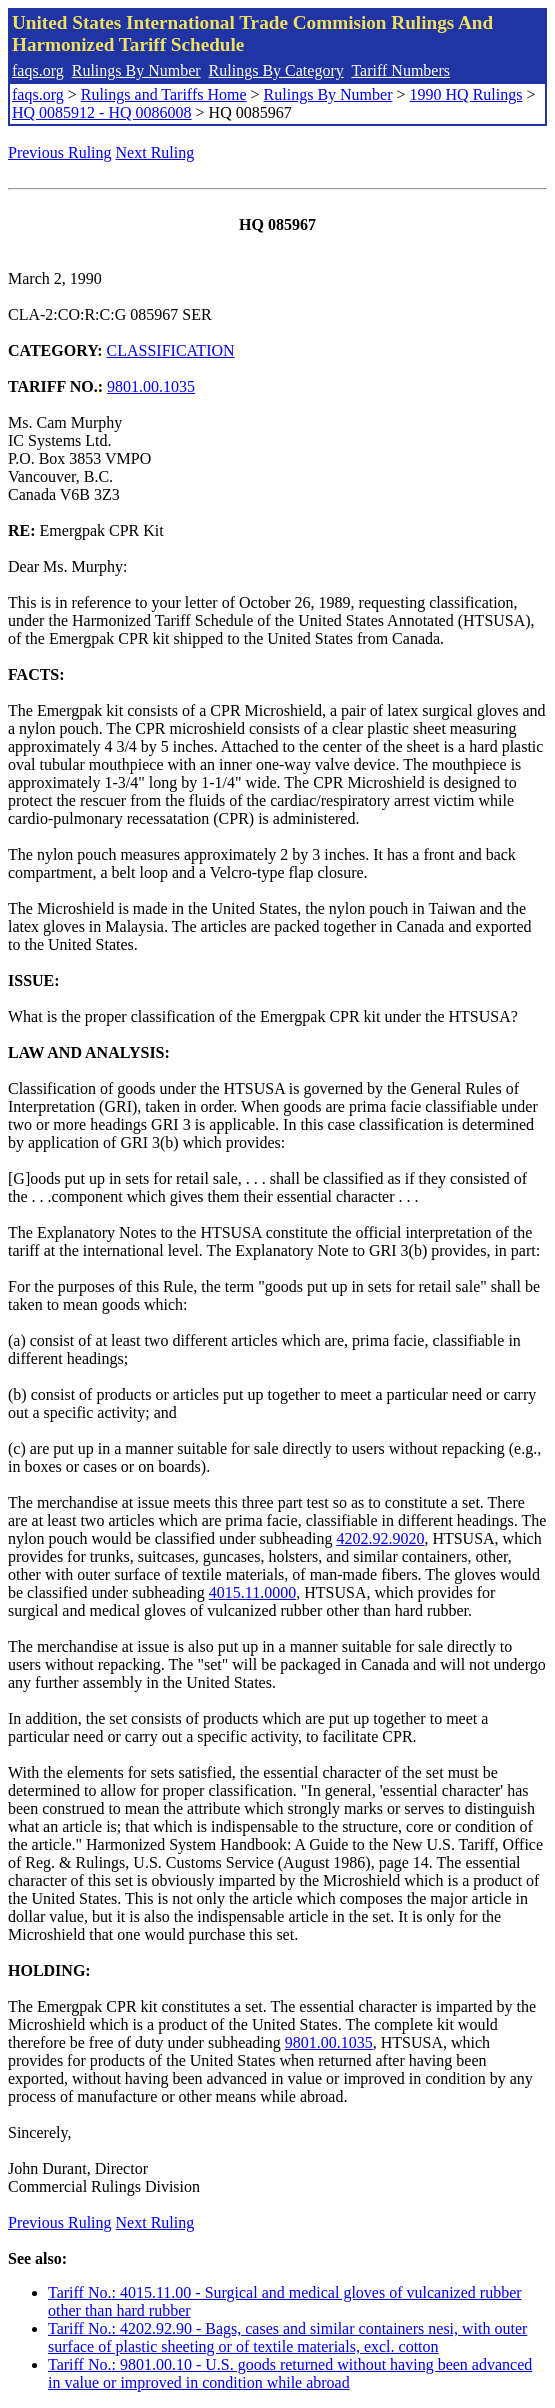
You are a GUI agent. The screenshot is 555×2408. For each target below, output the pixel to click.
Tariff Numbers (400, 70)
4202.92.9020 (380, 1538)
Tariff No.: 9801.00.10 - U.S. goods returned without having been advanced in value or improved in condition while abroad (290, 2373)
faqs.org (38, 70)
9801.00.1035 (151, 386)
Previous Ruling (60, 152)
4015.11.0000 (252, 1592)
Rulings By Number (136, 70)
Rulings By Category (276, 70)
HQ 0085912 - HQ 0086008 (102, 112)
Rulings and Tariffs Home (164, 94)
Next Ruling (155, 152)
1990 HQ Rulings (466, 94)
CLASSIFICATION (171, 350)
